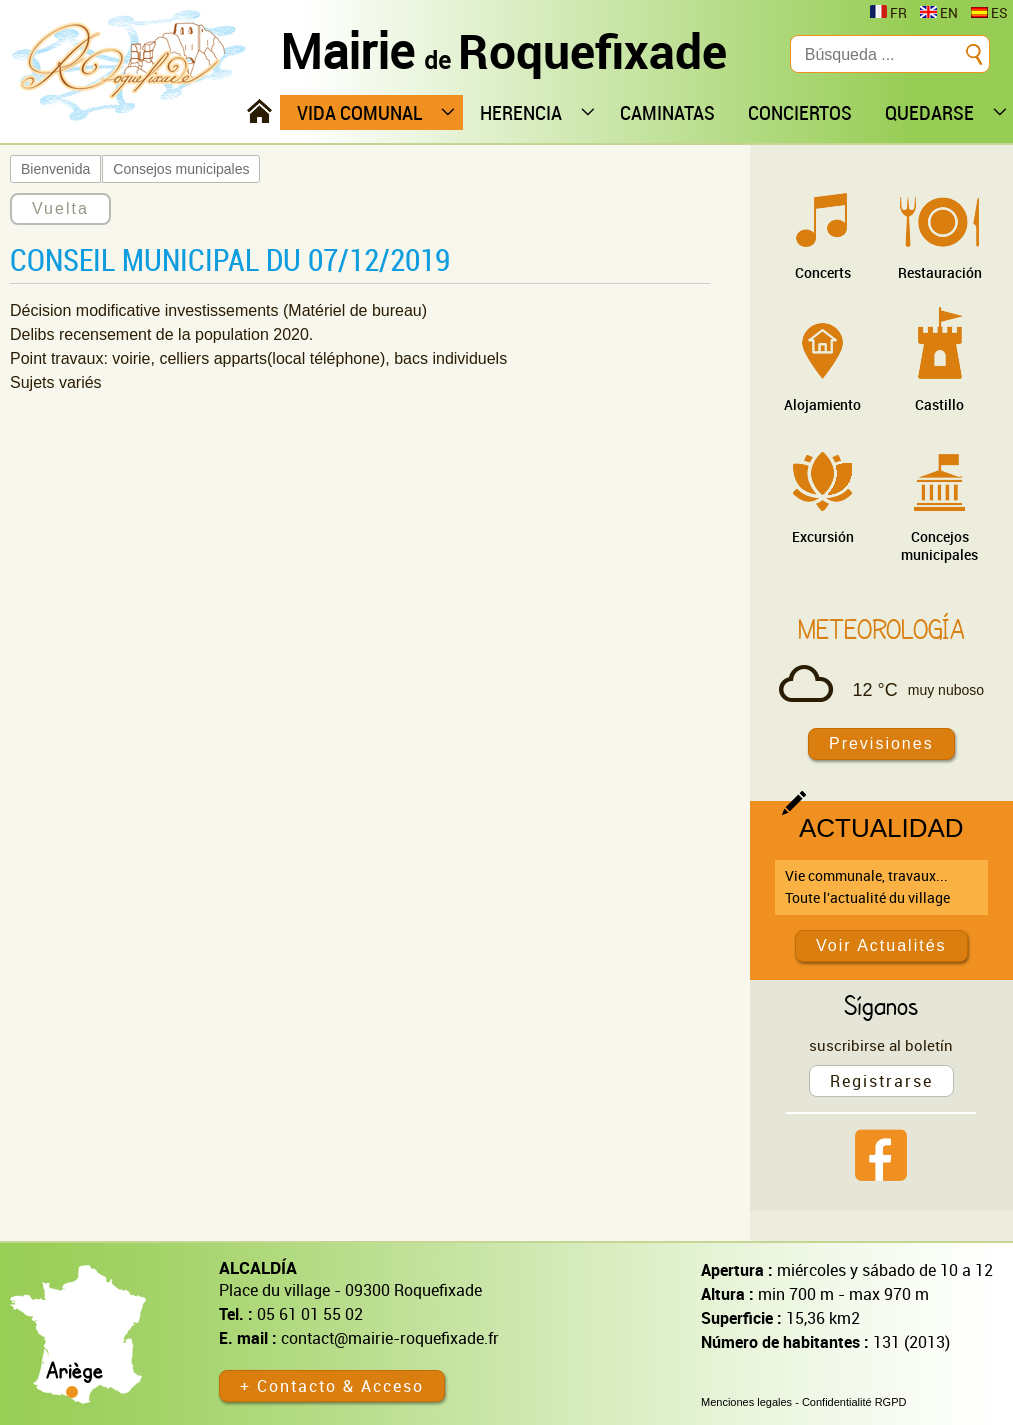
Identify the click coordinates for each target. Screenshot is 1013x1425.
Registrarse (881, 1081)
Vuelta (60, 208)
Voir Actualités (881, 945)
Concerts (823, 272)
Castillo (939, 404)
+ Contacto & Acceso (332, 1386)
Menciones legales (746, 1402)
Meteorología (881, 629)
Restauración (940, 272)
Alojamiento (822, 404)
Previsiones (881, 743)
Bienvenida (55, 169)
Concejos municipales (939, 545)
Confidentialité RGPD (854, 1402)
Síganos (881, 1005)
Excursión (823, 536)
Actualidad (881, 828)
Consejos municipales (181, 169)
